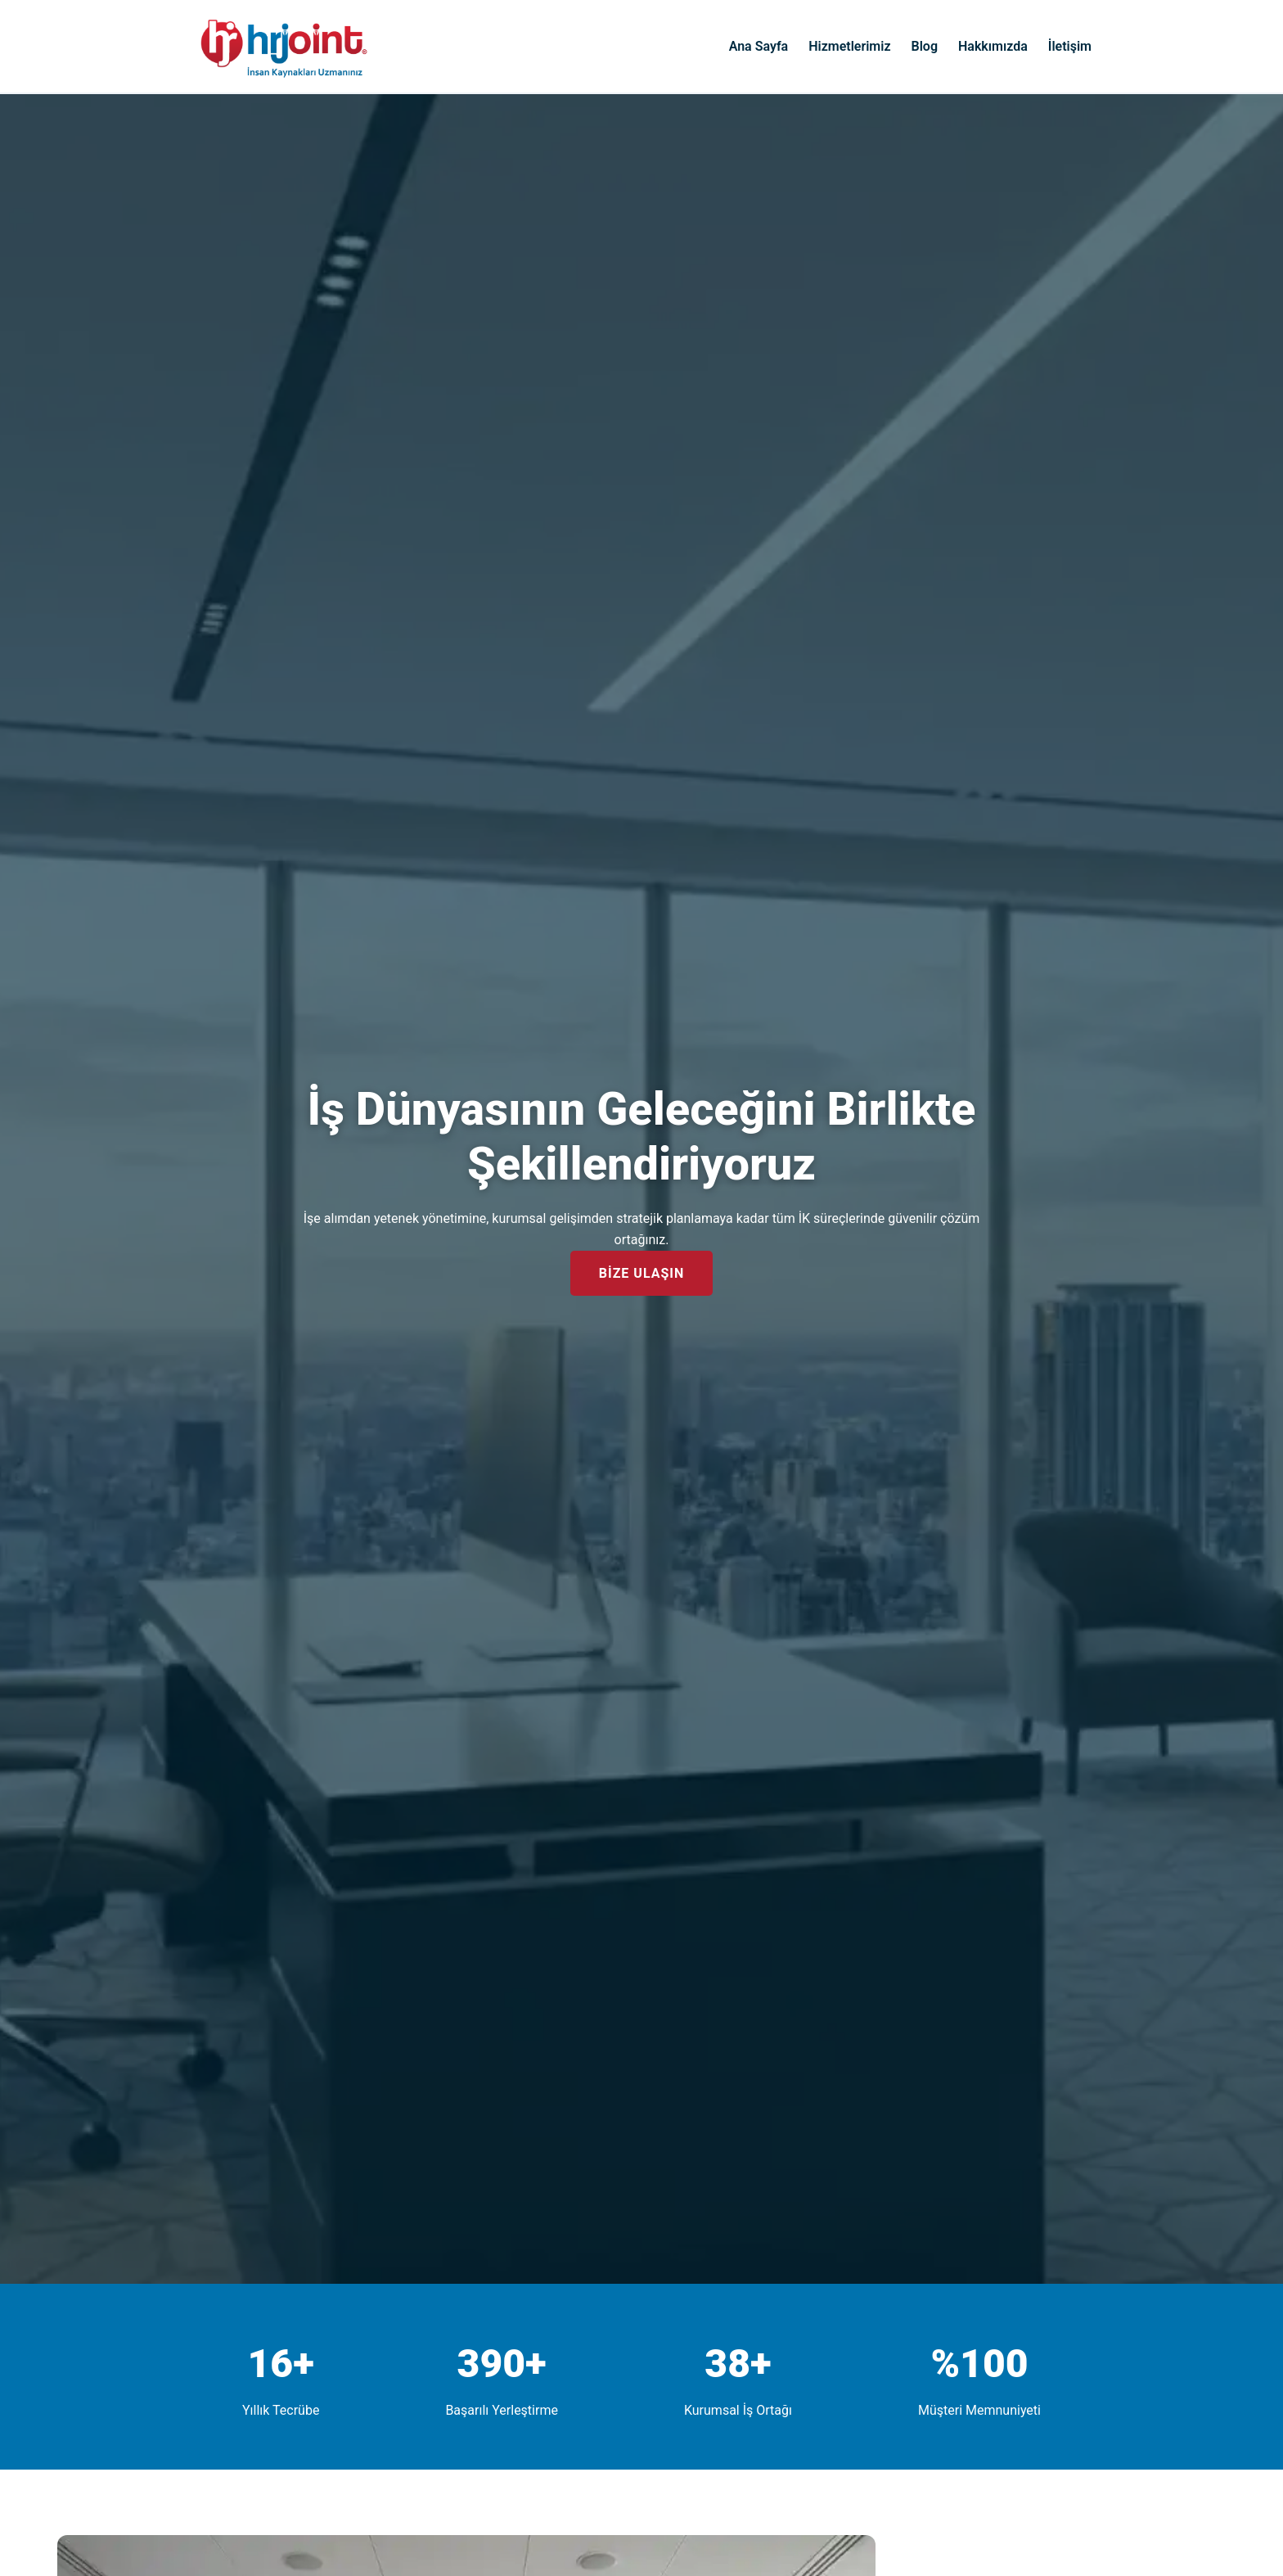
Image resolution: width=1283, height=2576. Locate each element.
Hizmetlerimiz (849, 46)
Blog (925, 46)
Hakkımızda (993, 46)
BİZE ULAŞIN (642, 1273)
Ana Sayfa (759, 46)
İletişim (1070, 46)
